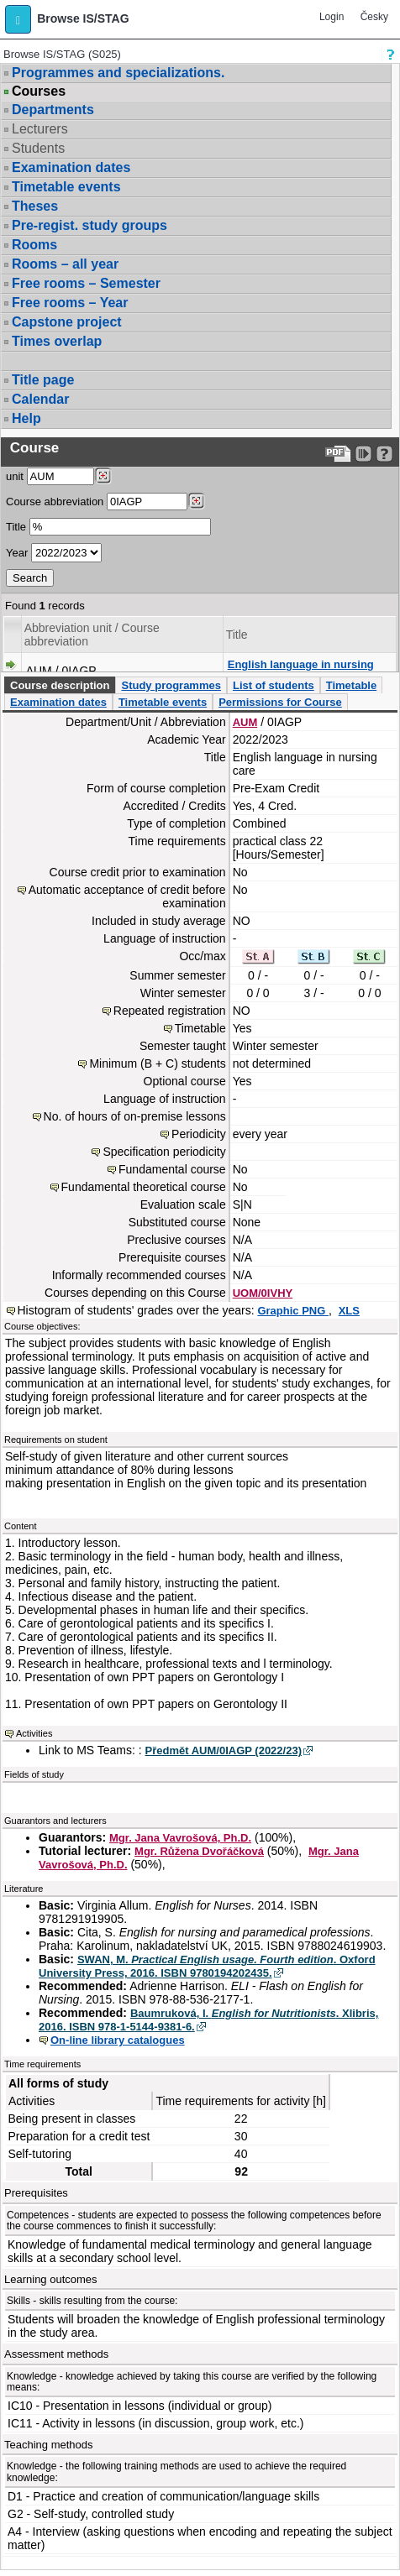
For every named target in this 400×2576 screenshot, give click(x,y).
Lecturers (40, 129)
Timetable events (66, 187)
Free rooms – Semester (86, 283)
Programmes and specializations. (118, 72)
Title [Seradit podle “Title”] (237, 634)
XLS (349, 1310)
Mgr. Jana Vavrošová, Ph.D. (180, 1837)
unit (15, 476)
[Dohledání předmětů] (196, 501)
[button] (18, 19)
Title (16, 526)
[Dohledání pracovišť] (103, 476)
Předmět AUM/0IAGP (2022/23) (223, 1750)
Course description (59, 685)
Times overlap (57, 341)
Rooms (34, 245)
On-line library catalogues (117, 2040)
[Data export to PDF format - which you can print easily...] (338, 453)
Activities (34, 1733)
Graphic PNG (293, 1310)
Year (17, 552)
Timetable (351, 685)
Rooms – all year (65, 264)
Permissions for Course (280, 702)
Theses (35, 206)
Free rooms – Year (70, 302)
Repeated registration (169, 1010)
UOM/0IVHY (263, 1293)
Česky (374, 17)
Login (331, 17)
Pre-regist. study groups (89, 225)
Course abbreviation (54, 501)
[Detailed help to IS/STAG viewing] (384, 453)
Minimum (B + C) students (157, 1063)
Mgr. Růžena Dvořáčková (199, 1851)
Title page (43, 380)
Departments (53, 109)
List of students (273, 685)
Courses (39, 91)
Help (26, 418)
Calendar (40, 399)
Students (38, 148)
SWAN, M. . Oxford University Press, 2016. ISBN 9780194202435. (207, 1966)
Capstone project (67, 322)
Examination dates (71, 167)
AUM (245, 722)
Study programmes (170, 685)
